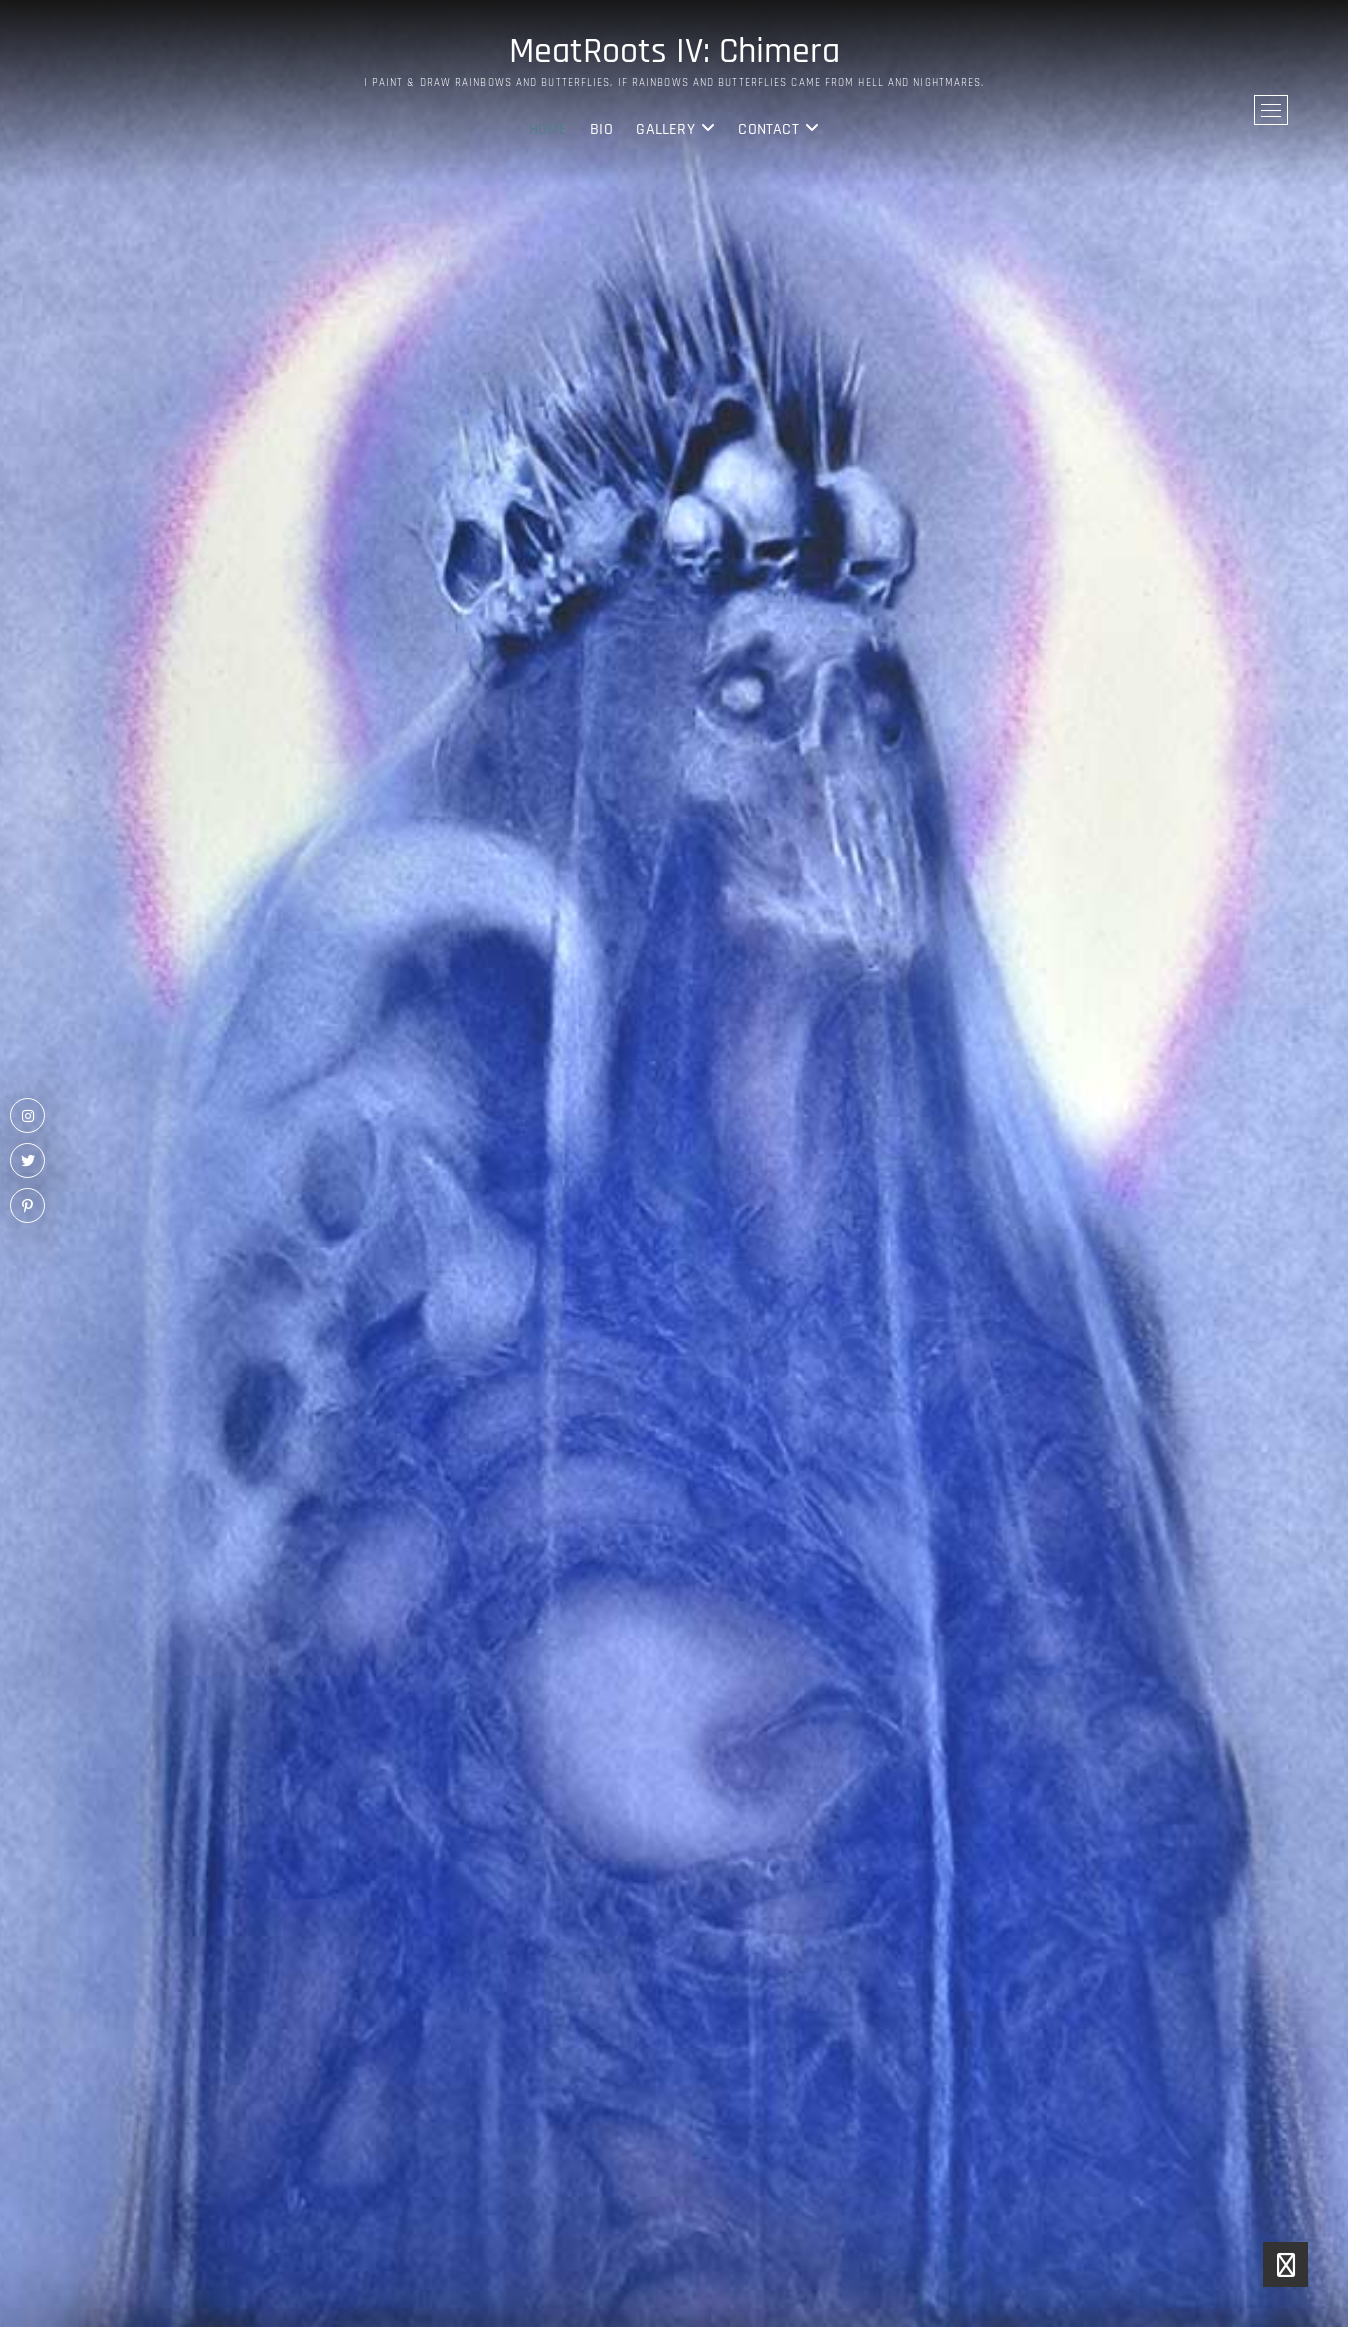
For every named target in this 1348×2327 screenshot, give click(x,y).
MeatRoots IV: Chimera (674, 52)
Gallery (665, 129)
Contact (768, 129)
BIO (601, 129)
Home (548, 129)
